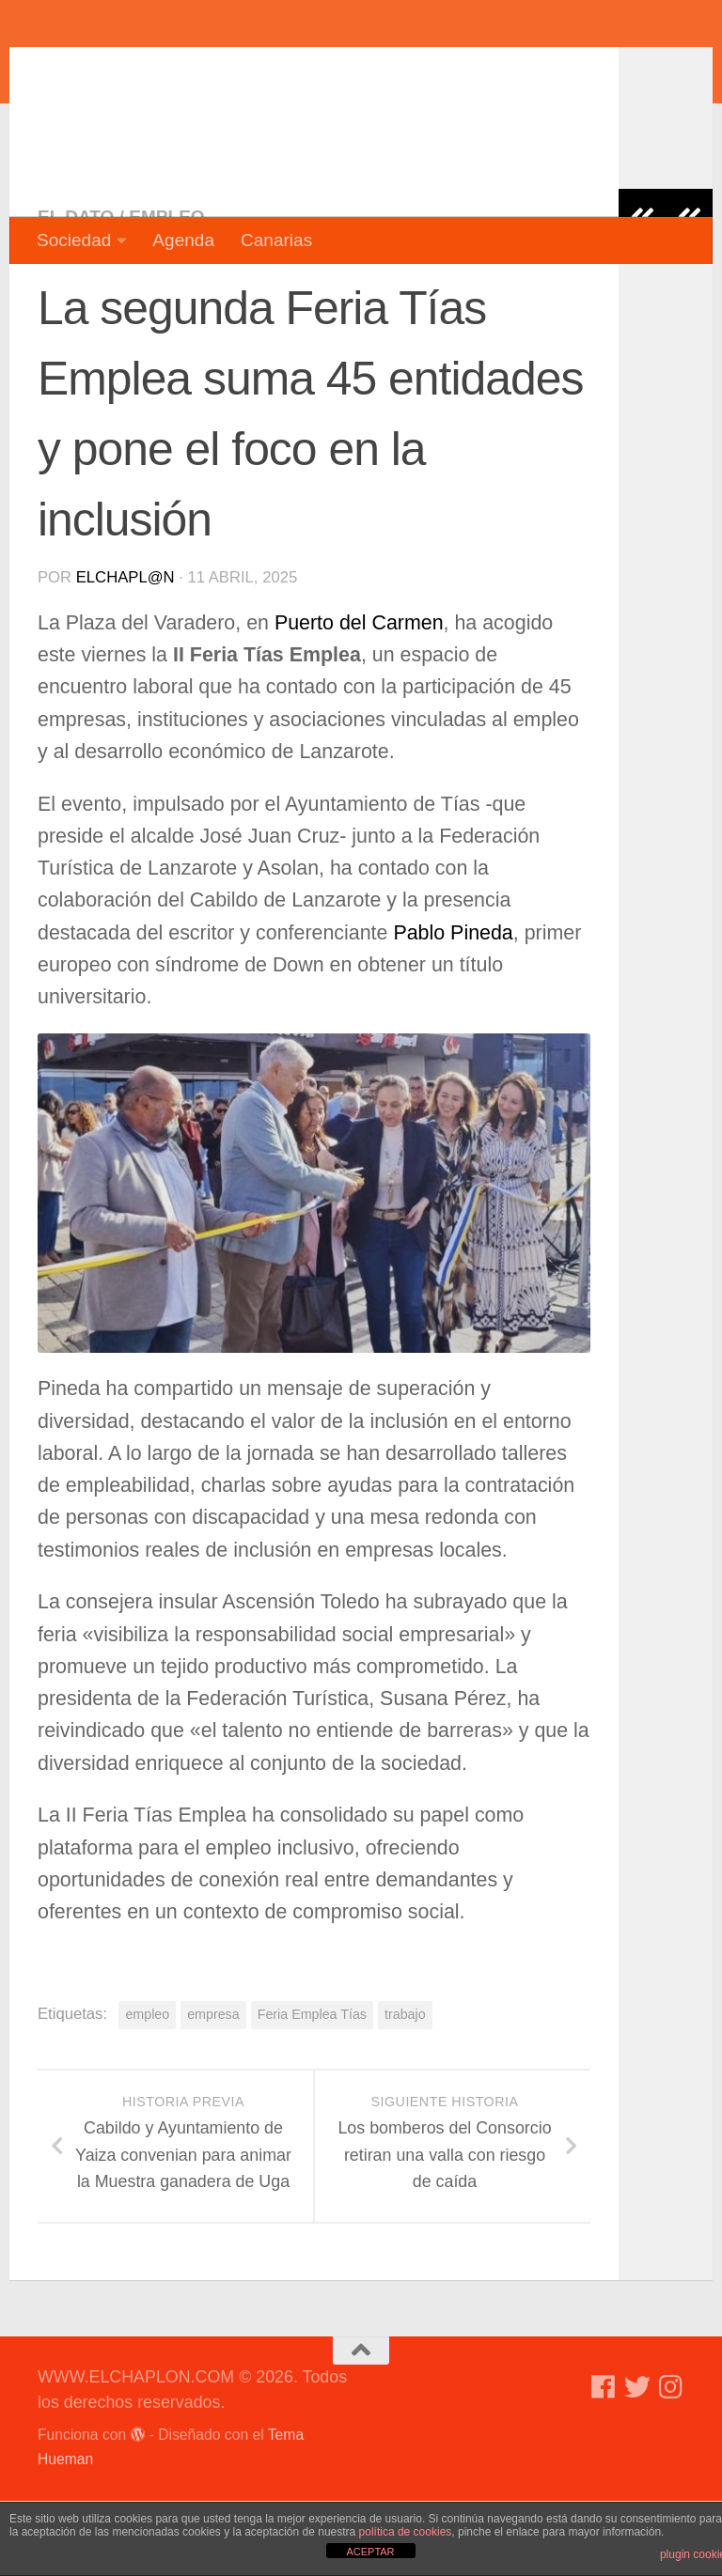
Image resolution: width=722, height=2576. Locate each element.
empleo (147, 2089)
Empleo (166, 292)
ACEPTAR (370, 2551)
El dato (76, 292)
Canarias (276, 240)
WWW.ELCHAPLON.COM (313, 70)
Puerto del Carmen (359, 698)
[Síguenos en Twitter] (637, 2462)
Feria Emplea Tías (312, 2089)
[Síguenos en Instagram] (671, 2462)
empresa (213, 2089)
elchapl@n (125, 652)
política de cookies (405, 2531)
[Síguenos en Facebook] (603, 2462)
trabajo (405, 2089)
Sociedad (74, 240)
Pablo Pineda (452, 1008)
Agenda (183, 240)
